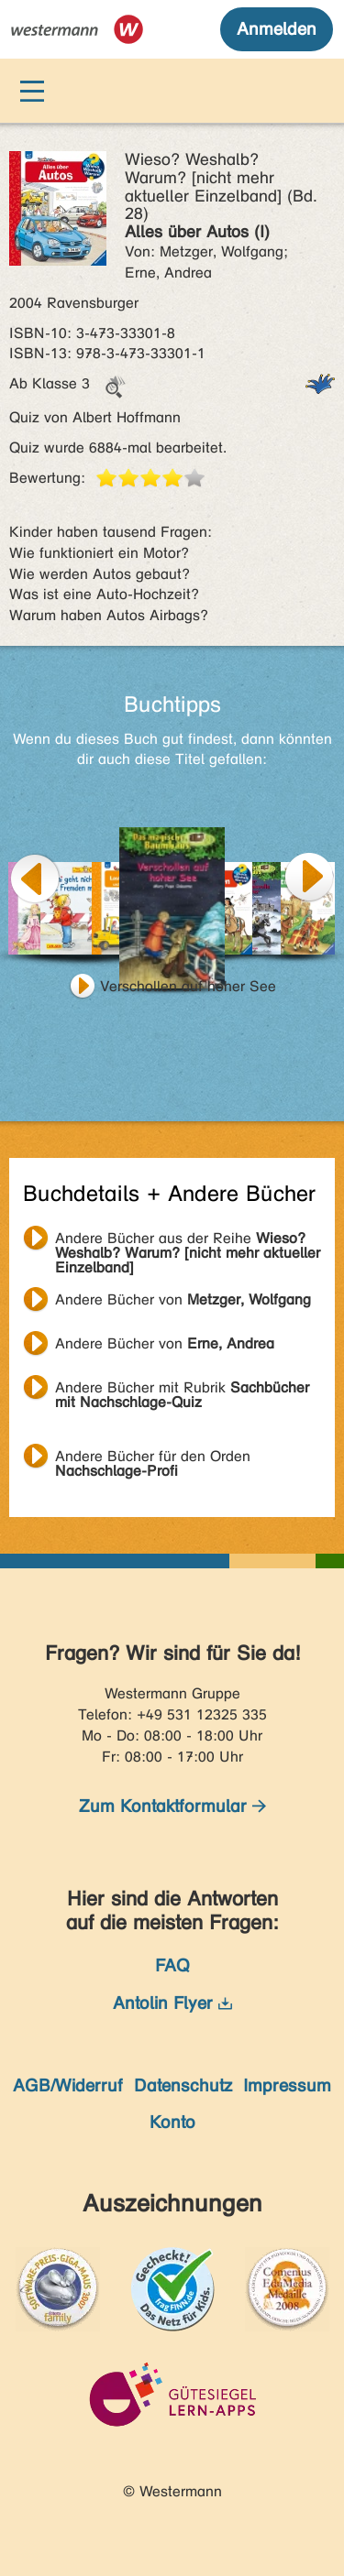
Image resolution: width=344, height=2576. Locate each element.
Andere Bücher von (183, 1299)
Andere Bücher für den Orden (152, 1458)
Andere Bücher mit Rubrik (182, 1390)
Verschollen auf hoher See (188, 986)
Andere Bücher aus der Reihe (187, 1240)
